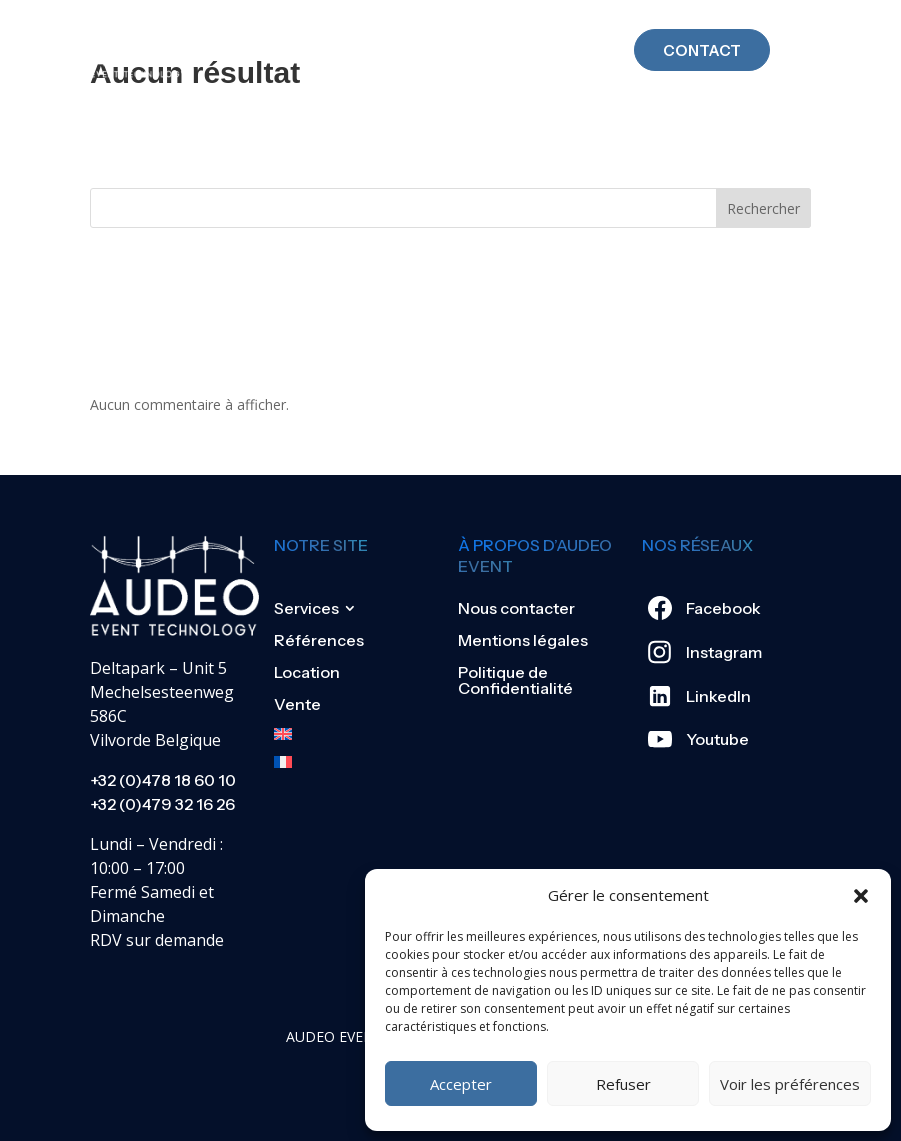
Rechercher (763, 208)
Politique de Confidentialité (515, 680)
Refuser (623, 1084)
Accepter (461, 1084)
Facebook (723, 608)
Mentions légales (523, 640)
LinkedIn (718, 696)
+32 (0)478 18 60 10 (163, 780)
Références (319, 640)
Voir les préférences (790, 1084)
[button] (861, 896)
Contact (702, 33)
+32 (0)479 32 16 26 (162, 804)
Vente (297, 704)
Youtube (717, 739)
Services (306, 608)
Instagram (724, 652)
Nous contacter (516, 608)
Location (307, 672)
